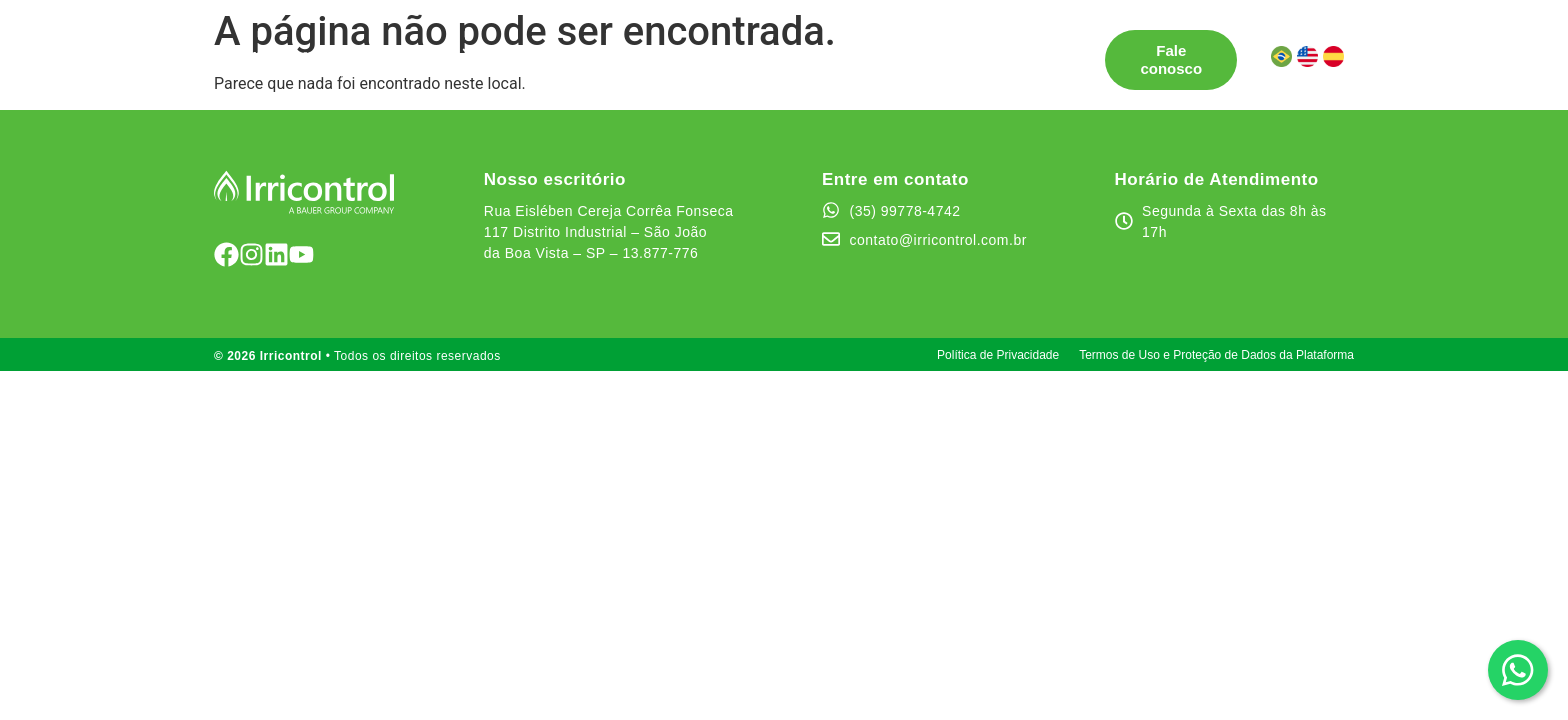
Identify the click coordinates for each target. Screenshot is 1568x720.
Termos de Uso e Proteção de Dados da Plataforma (1216, 355)
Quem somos (825, 50)
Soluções (426, 51)
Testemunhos (701, 50)
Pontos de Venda (562, 50)
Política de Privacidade (998, 355)
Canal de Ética (955, 50)
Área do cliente (448, 68)
